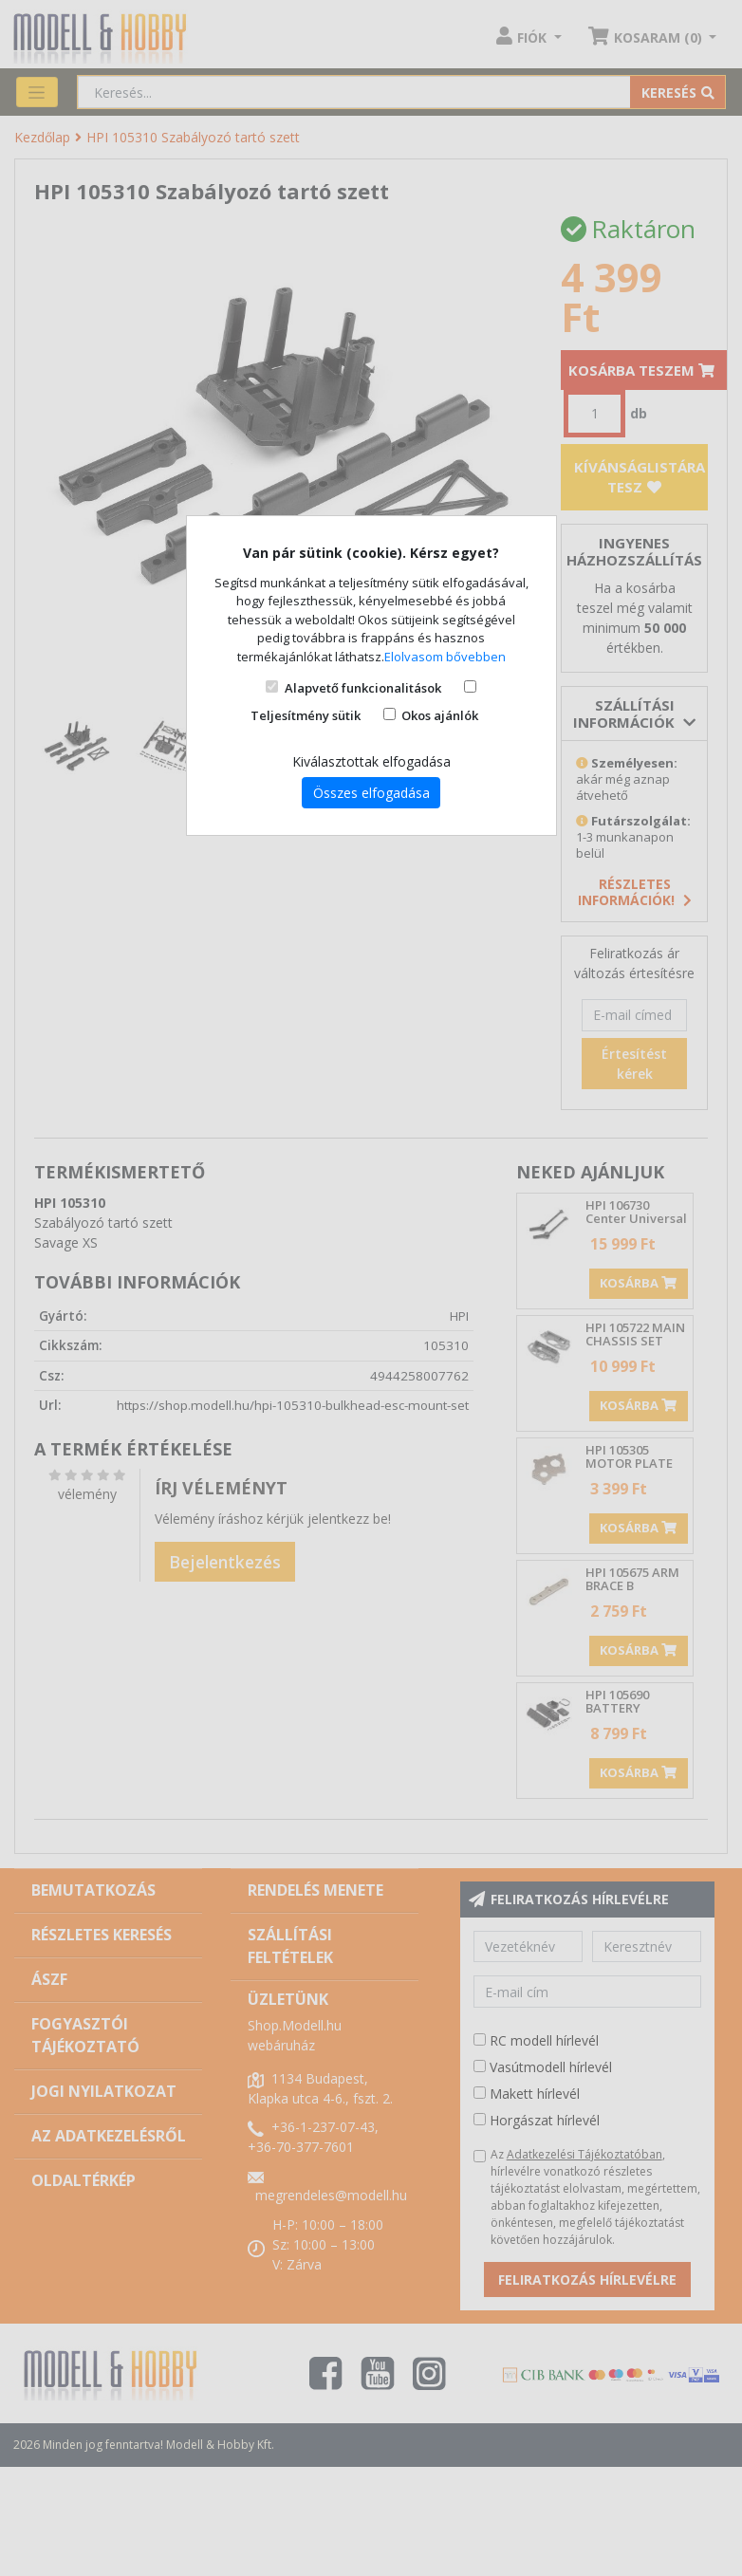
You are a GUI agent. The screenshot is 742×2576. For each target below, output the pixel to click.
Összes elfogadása (371, 793)
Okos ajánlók (439, 715)
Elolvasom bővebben (445, 656)
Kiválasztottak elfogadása (371, 761)
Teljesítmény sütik (305, 715)
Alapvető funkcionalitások (363, 687)
